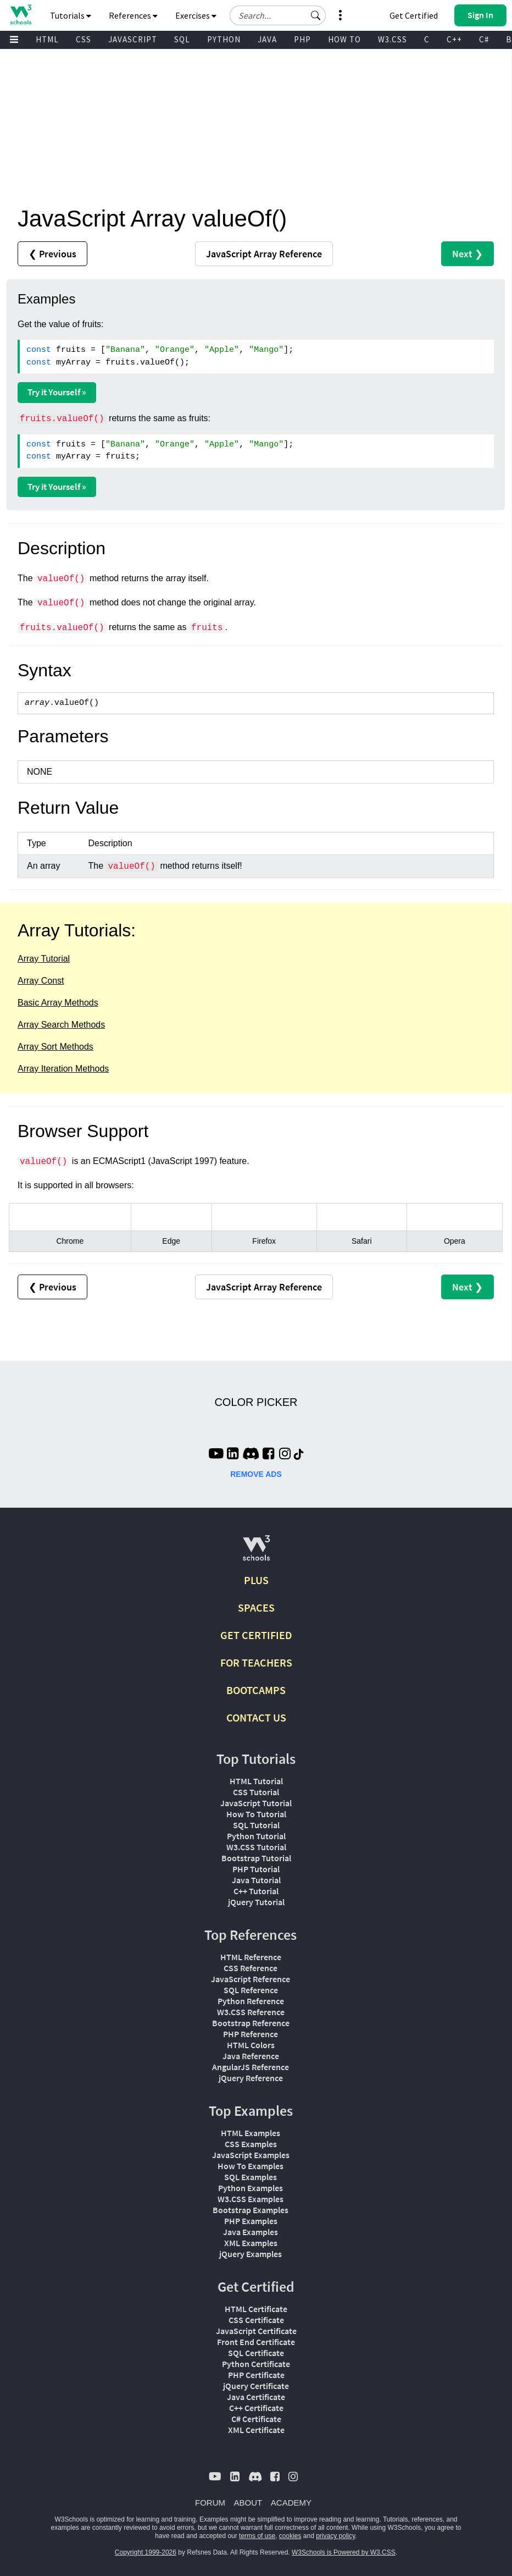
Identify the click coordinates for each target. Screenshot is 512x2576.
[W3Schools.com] (256, 1552)
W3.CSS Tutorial (256, 1846)
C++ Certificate (256, 2407)
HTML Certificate (256, 2308)
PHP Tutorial (256, 1868)
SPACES (256, 1607)
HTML (47, 39)
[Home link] (20, 14)
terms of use (257, 2536)
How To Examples (250, 2165)
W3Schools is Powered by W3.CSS (344, 2552)
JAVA (267, 39)
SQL (182, 39)
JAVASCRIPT (132, 39)
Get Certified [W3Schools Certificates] (413, 15)
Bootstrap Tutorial (256, 1857)
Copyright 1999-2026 (145, 2552)
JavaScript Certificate (256, 2330)
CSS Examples (251, 2143)
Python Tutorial (256, 1835)
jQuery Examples (250, 2253)
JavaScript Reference (250, 1978)
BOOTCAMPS (256, 1690)
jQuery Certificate (256, 2385)
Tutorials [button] (70, 15)
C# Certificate (256, 2418)
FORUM (210, 2502)
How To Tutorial (256, 1813)
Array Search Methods (61, 1024)
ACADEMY (291, 2502)
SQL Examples (250, 2176)
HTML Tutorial (256, 1780)
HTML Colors (251, 2044)
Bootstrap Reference (251, 2022)
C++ (454, 39)
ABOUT (248, 2502)
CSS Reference (250, 1967)
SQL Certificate (256, 2352)
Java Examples (250, 2231)
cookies (290, 2536)
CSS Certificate (256, 2319)
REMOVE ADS (256, 1474)
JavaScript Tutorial (256, 1802)
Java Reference (250, 2055)
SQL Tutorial (256, 1824)
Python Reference (251, 2000)
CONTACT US (256, 1717)
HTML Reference (250, 1956)
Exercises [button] (195, 15)
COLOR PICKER (255, 1402)
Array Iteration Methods (63, 1068)
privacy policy (335, 2536)
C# (484, 39)
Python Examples (250, 2187)
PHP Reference (250, 2033)
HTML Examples (250, 2132)
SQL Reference (251, 1989)
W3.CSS (392, 39)
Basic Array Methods (58, 1002)
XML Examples (250, 2242)
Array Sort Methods (55, 1046)
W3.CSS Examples (250, 2198)
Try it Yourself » (56, 392)
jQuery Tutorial (256, 1901)
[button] (316, 15)
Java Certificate (256, 2396)
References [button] (133, 15)
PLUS (256, 1580)
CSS (83, 39)
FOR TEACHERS (256, 1662)
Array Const (41, 980)
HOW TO (344, 39)
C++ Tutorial (256, 1890)
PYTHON (224, 39)
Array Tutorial (44, 958)
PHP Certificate (256, 2374)
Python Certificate (256, 2363)
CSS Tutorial (256, 1791)
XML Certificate (256, 2429)
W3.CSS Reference (251, 2011)
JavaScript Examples (251, 2154)
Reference (264, 253)
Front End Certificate (256, 2341)
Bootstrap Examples (250, 2209)
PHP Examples (250, 2220)
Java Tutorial (256, 1879)
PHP (302, 39)
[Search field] (278, 15)
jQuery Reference (251, 2077)
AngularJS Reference (250, 2066)
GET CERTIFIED (256, 1635)
